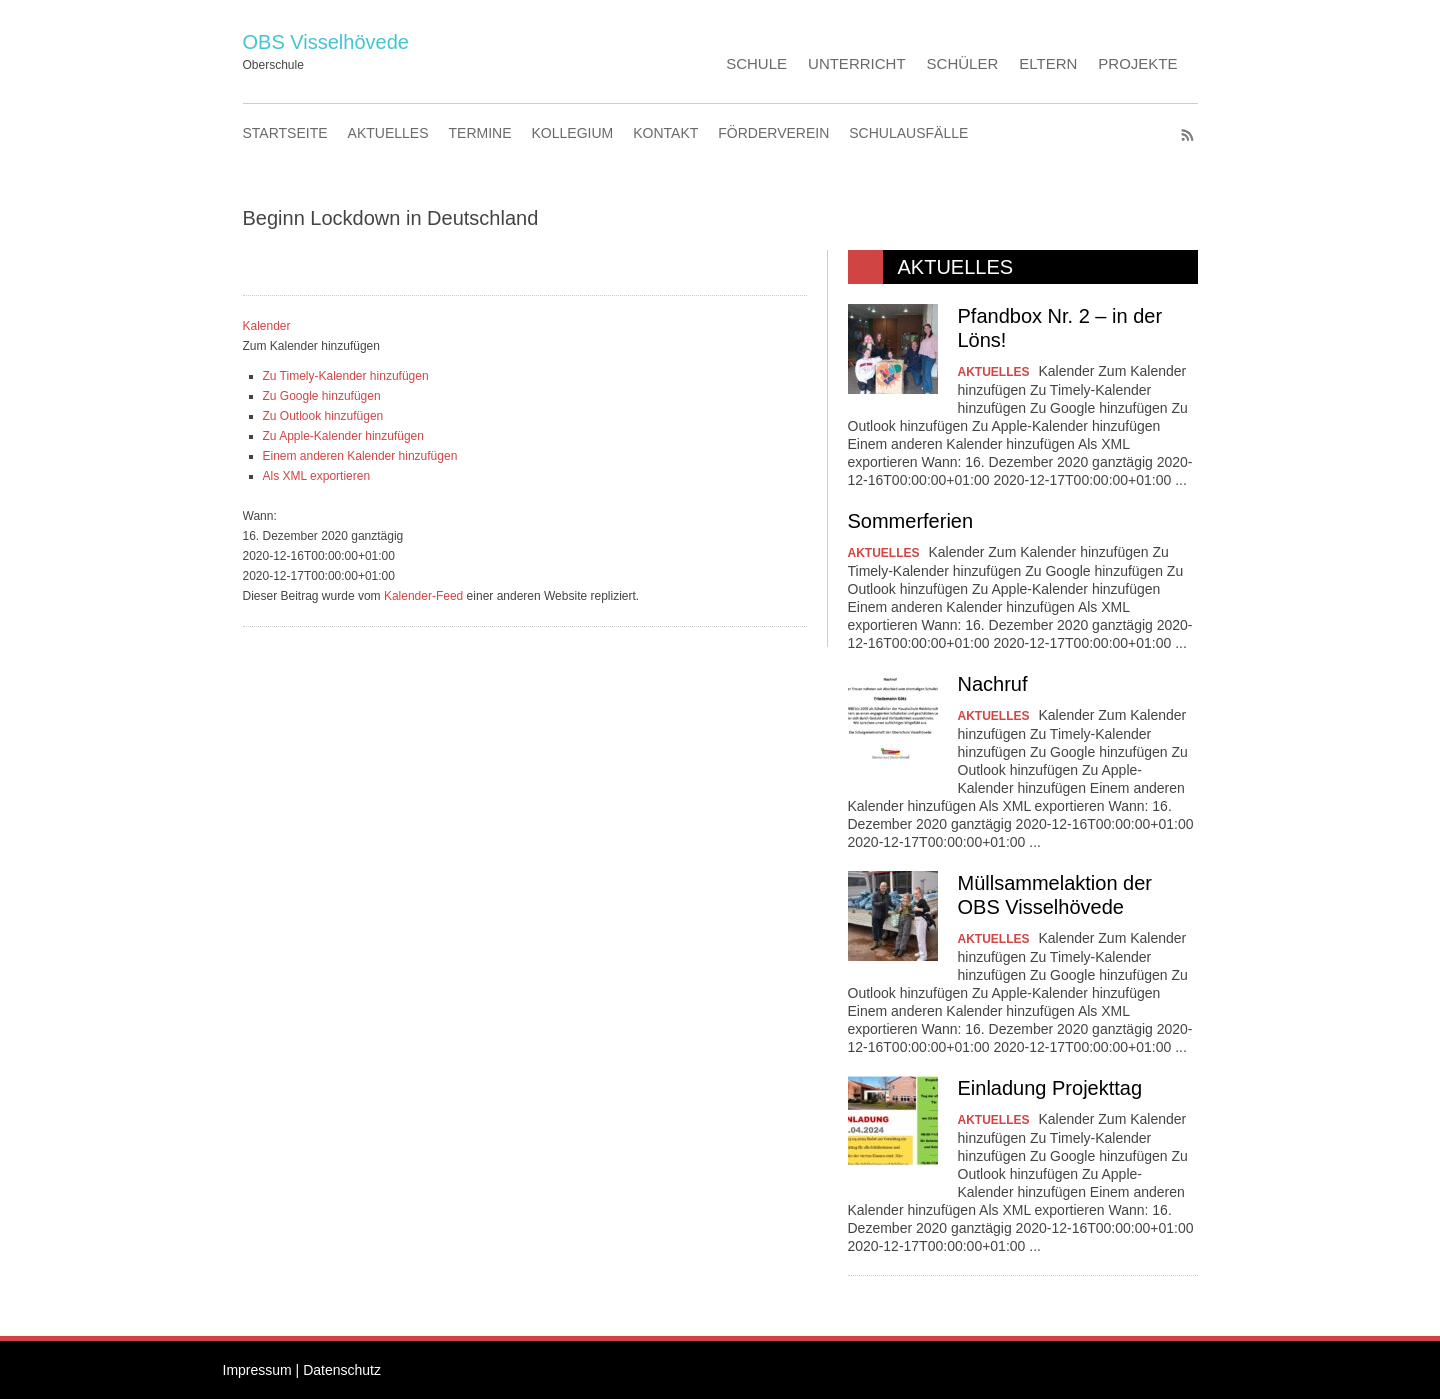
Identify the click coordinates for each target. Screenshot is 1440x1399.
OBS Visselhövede (326, 42)
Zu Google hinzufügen (322, 396)
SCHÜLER (963, 63)
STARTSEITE (285, 133)
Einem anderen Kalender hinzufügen (360, 456)
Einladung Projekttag (1050, 1088)
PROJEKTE (1137, 63)
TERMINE (480, 133)
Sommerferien (911, 521)
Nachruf (993, 684)
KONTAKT (665, 133)
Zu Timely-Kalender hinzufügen (346, 376)
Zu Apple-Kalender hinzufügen (343, 436)
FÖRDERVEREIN (773, 133)
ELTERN (1048, 63)
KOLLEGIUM (573, 133)
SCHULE (756, 63)
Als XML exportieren (317, 476)
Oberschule (273, 65)
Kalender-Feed (423, 596)
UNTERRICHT (857, 63)
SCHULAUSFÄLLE (908, 133)
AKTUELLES (388, 133)
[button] (311, 346)
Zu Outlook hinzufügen (323, 416)
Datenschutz (342, 1370)
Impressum (257, 1370)
